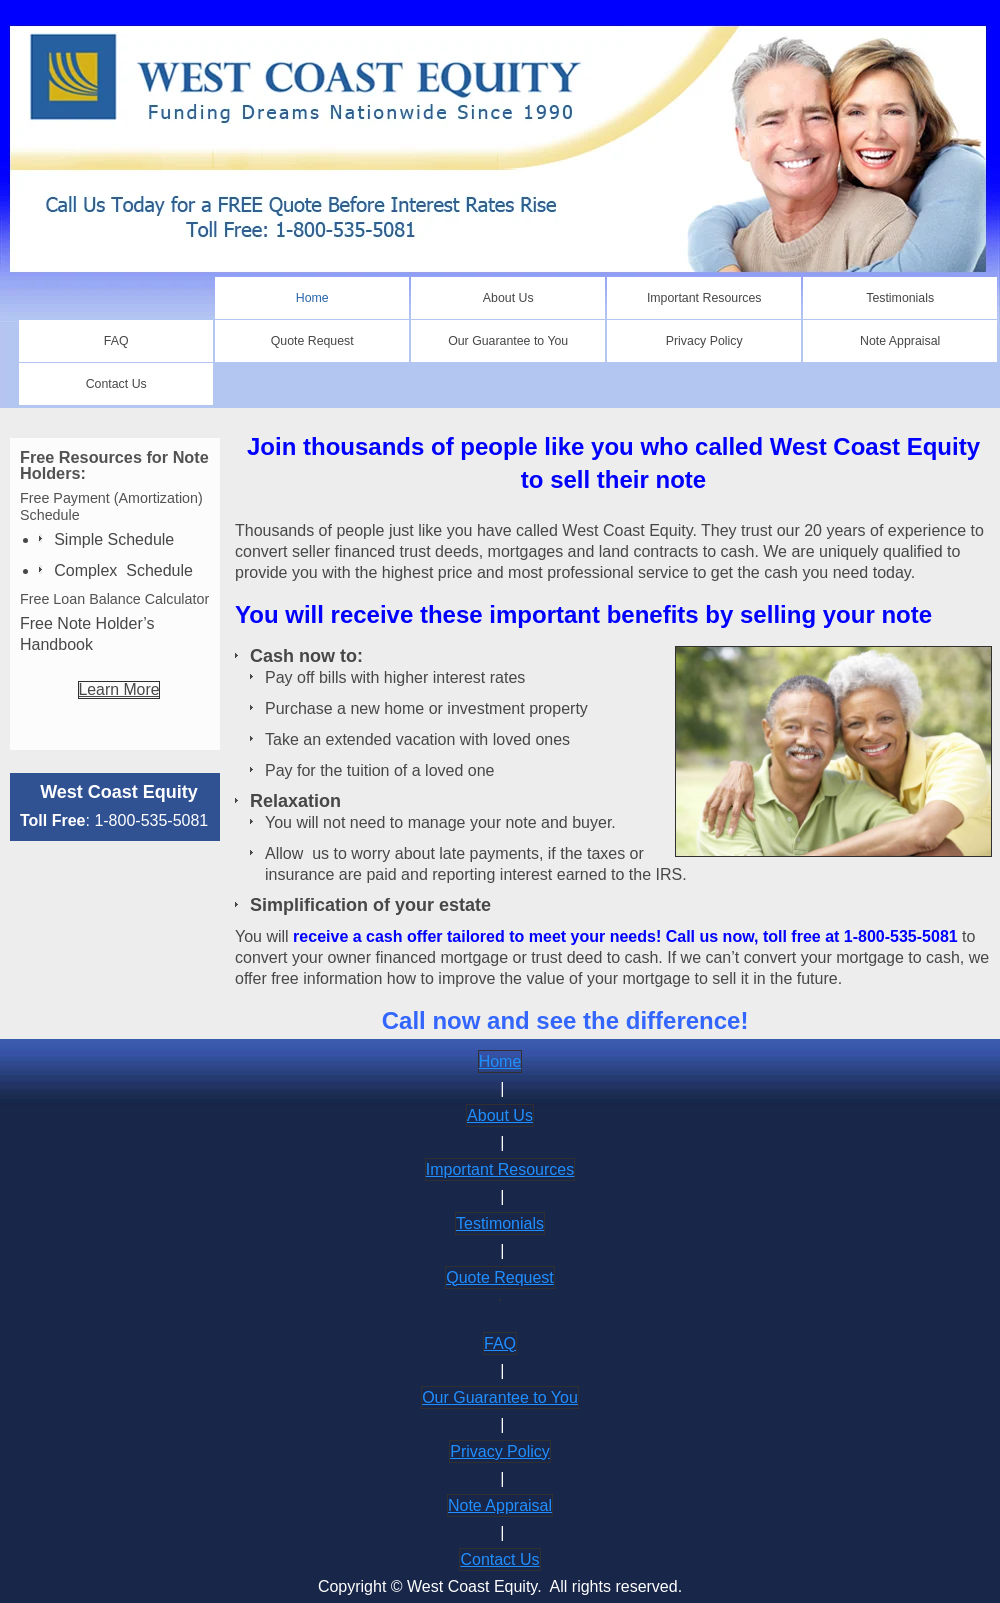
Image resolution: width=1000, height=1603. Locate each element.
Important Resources (500, 1169)
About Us (500, 1115)
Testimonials (500, 1223)
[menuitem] (312, 298)
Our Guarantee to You (500, 1397)
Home (500, 1061)
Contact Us (499, 1559)
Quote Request (500, 1277)
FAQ (500, 1343)
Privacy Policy (500, 1451)
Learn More (119, 689)
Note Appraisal (500, 1505)
